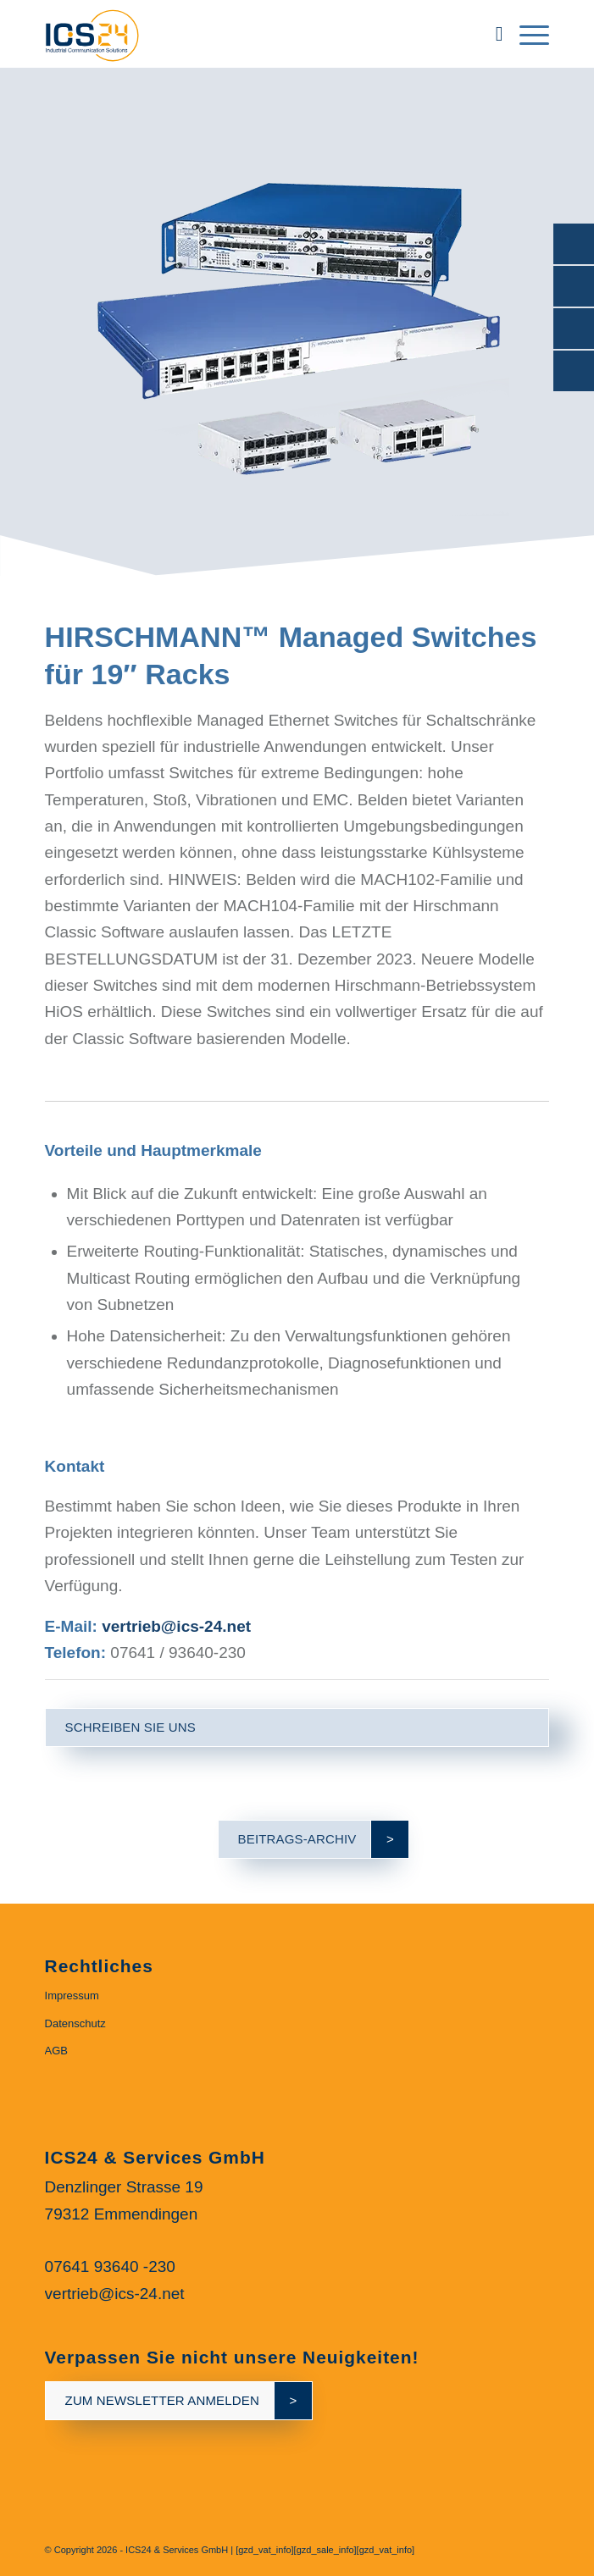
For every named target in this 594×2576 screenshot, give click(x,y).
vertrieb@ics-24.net (176, 1626)
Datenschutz (75, 2023)
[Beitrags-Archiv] (297, 1839)
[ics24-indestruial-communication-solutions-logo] (247, 34)
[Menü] (525, 34)
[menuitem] (491, 34)
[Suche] (491, 34)
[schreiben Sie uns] (297, 1727)
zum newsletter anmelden (162, 2400)
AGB (56, 2050)
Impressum (72, 1995)
